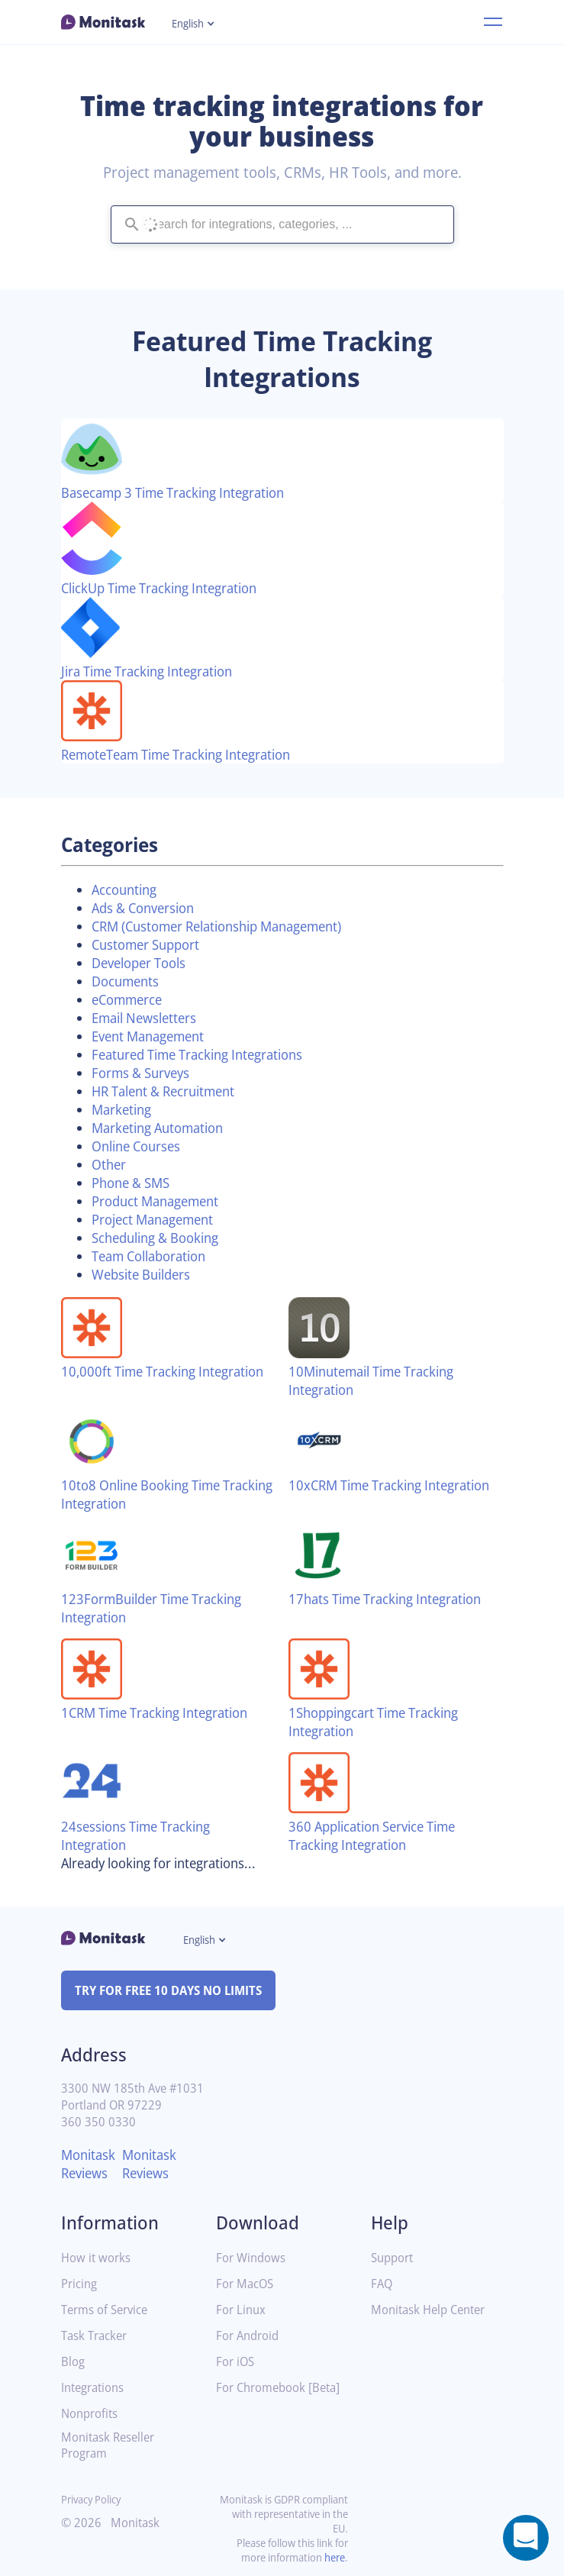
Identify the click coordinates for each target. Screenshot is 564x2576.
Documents (128, 981)
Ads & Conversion (148, 908)
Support (394, 2258)
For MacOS (247, 2284)
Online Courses (140, 1146)
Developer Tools (143, 963)
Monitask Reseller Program (111, 2445)
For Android (249, 2336)
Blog (73, 2362)
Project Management (158, 1219)
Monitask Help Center (433, 2310)
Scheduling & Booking (161, 1237)
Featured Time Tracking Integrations (207, 1054)
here (333, 2557)
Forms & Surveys (145, 1073)
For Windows (253, 2258)
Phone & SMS (134, 1182)
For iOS (236, 2362)
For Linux (242, 2310)
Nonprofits (91, 2414)
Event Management (154, 1036)
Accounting (127, 889)
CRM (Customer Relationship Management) (229, 926)
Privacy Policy (94, 2499)
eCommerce (130, 999)
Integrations (95, 2388)
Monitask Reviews (90, 2163)
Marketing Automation (164, 1128)
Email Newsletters (149, 1018)
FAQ (383, 2284)
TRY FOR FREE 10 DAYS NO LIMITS (175, 1990)
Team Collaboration (155, 1256)
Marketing (124, 1109)
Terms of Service (108, 2310)
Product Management (161, 1201)
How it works (97, 2258)
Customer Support (151, 944)
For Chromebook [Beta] (264, 2393)
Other (110, 1164)
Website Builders (145, 1274)
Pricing (80, 2284)
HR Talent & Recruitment (171, 1091)
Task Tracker (97, 2336)
